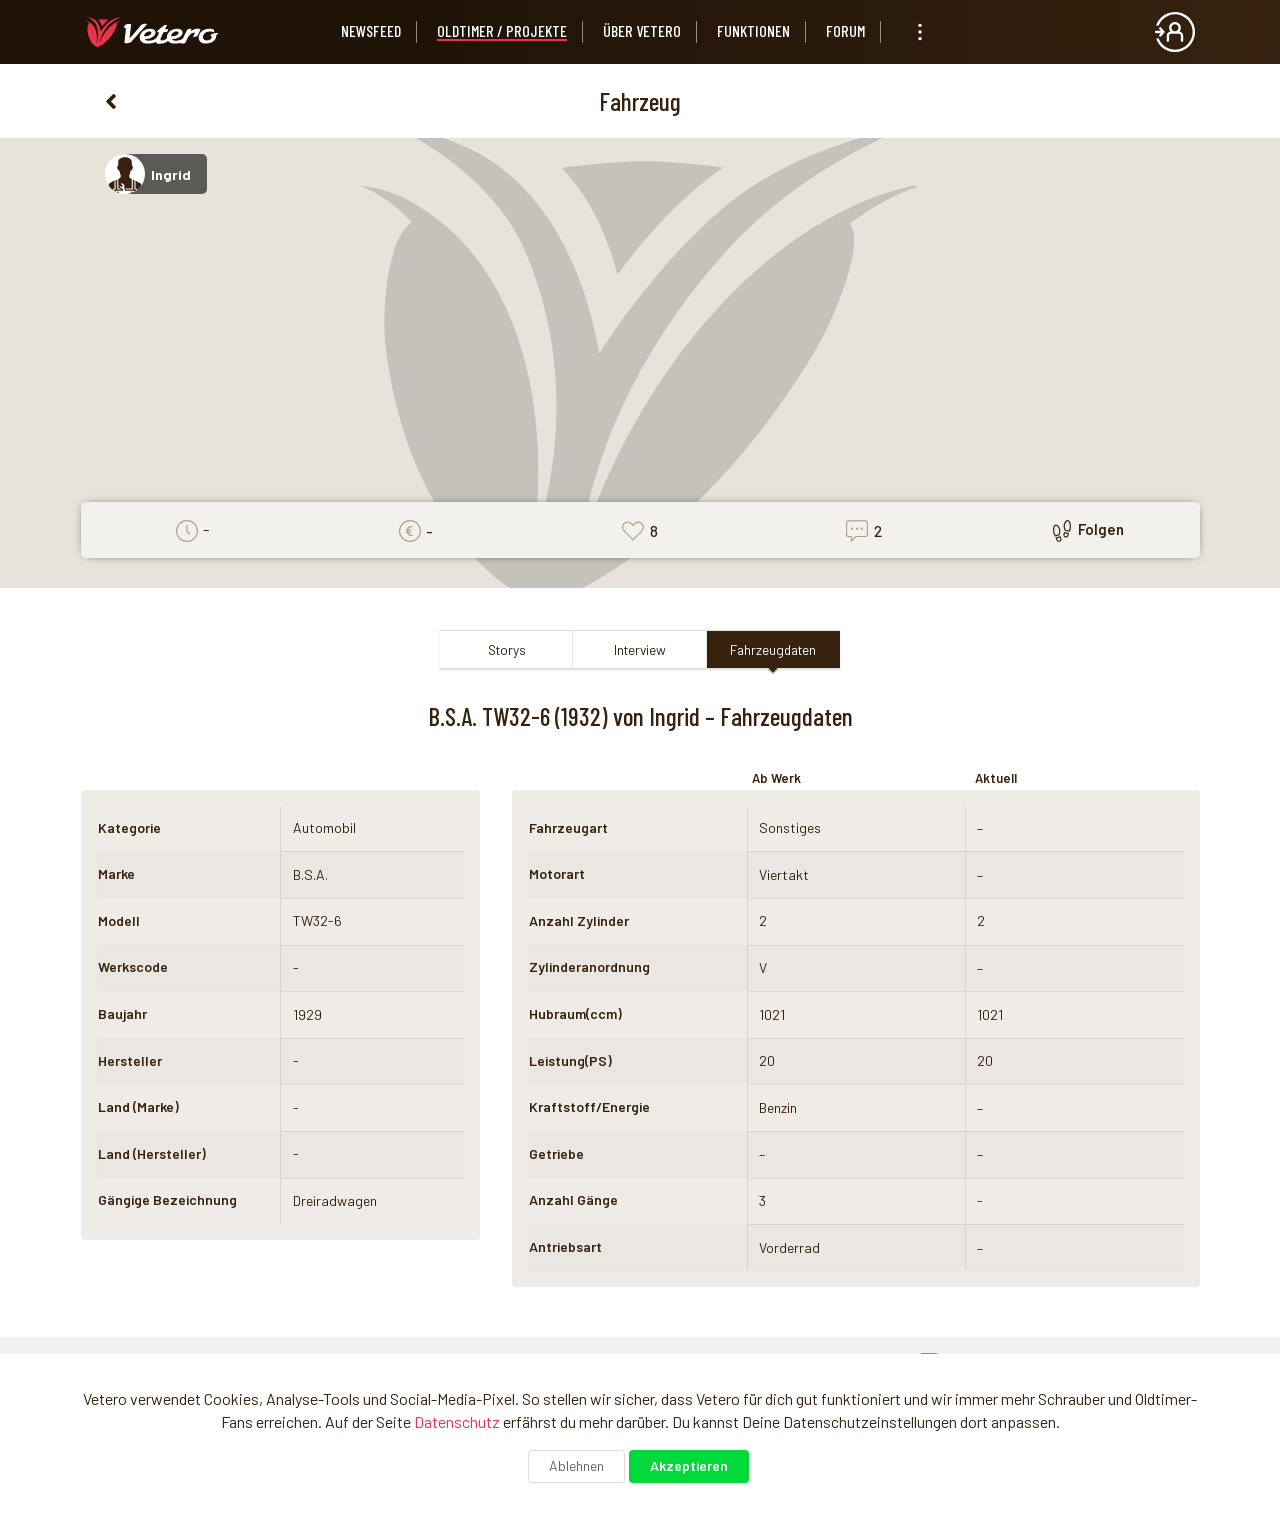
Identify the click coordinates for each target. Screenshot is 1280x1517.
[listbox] (920, 32)
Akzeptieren (689, 1465)
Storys (507, 649)
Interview (640, 649)
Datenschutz (457, 1421)
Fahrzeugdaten (773, 649)
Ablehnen (576, 1465)
